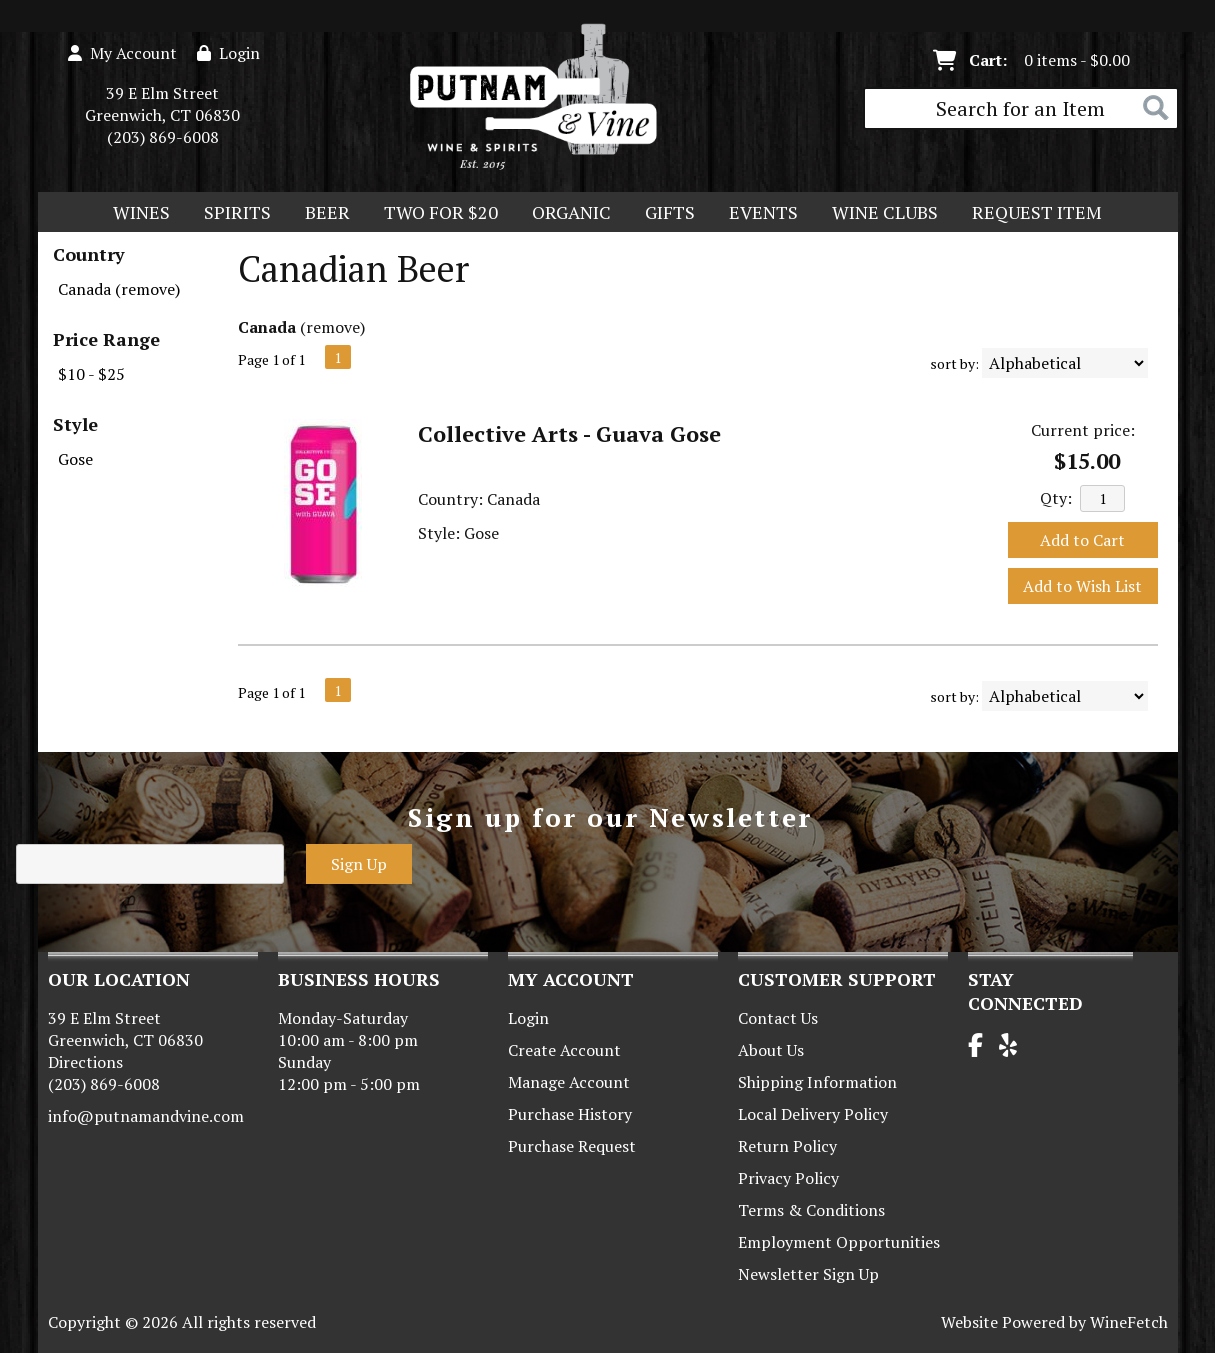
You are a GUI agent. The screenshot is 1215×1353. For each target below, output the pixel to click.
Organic (565, 214)
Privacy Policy (788, 1178)
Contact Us (778, 1018)
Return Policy (787, 1146)
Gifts (663, 214)
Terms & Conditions (811, 1210)
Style (75, 424)
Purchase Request (572, 1146)
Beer (321, 214)
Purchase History (570, 1114)
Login (228, 53)
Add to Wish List (1082, 586)
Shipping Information (817, 1082)
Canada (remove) (119, 289)
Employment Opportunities (839, 1242)
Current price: (1083, 430)
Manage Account (569, 1082)
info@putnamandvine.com (146, 1116)
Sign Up (359, 864)
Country (89, 254)
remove (333, 327)
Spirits (231, 214)
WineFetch (1129, 1322)
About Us (771, 1050)
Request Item (1037, 212)
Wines (135, 214)
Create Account (564, 1050)
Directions (85, 1062)
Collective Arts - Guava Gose (569, 433)
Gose (75, 459)
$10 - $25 (91, 374)
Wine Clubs (878, 214)
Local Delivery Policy (813, 1114)
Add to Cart (1082, 540)
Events (763, 212)
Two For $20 (434, 214)
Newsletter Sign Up (808, 1274)
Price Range (106, 339)
